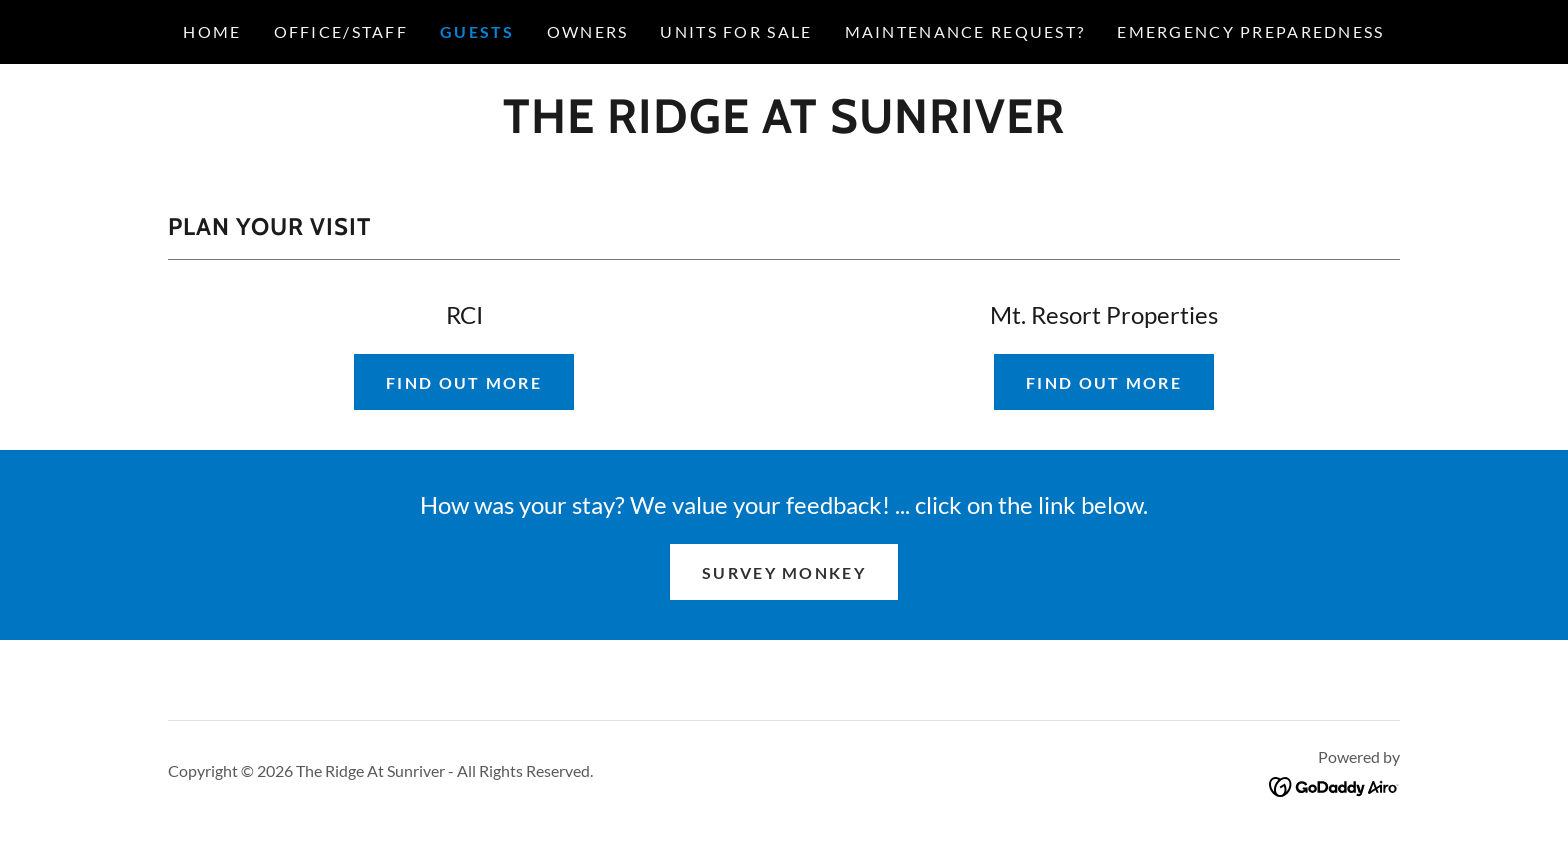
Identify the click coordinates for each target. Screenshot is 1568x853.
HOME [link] (212, 31)
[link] (784, 126)
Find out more (464, 382)
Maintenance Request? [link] (965, 31)
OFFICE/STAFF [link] (341, 31)
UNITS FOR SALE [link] (736, 31)
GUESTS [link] (477, 31)
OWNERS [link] (588, 31)
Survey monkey (784, 572)
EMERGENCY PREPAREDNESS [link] (1250, 31)
